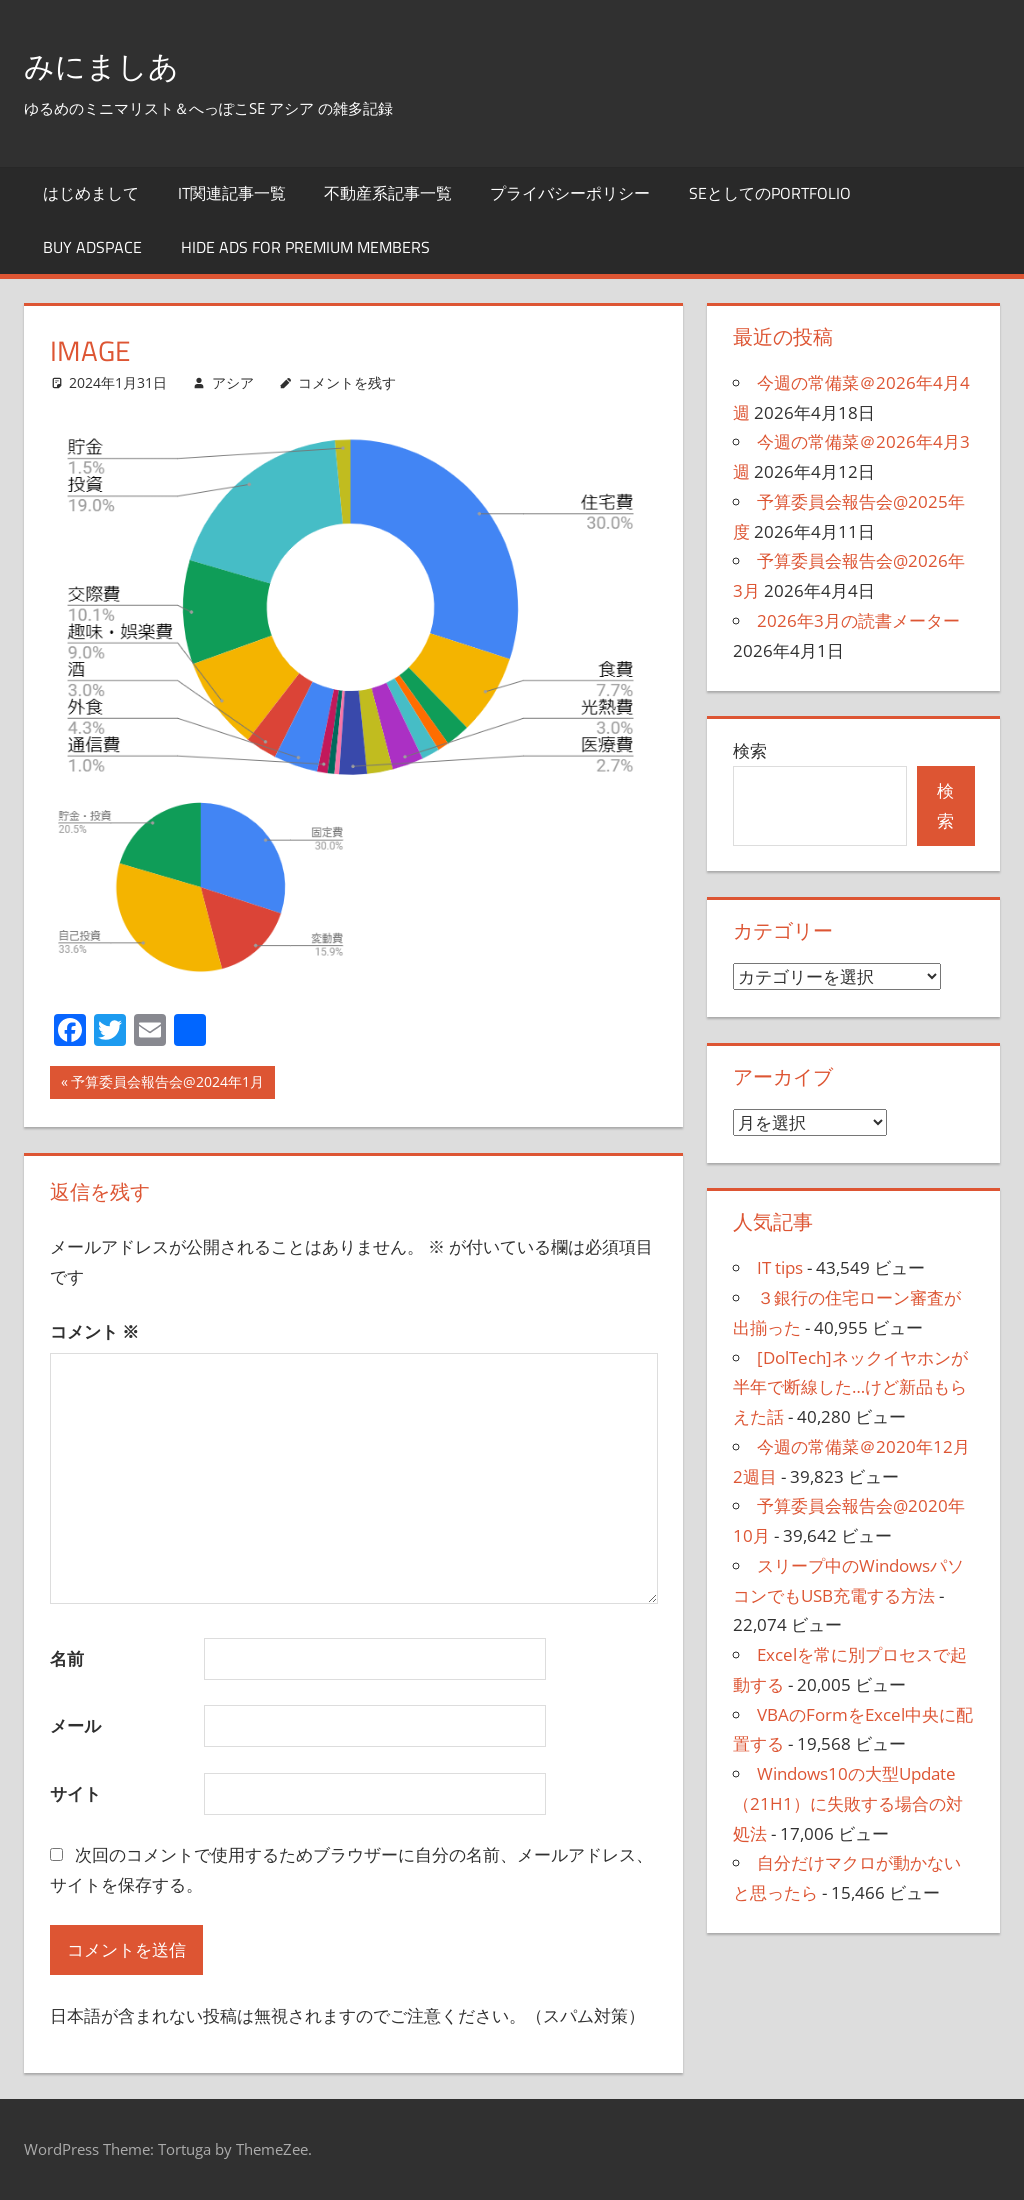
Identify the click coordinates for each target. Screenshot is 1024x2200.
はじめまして (91, 193)
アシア (233, 382)
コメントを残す (347, 382)
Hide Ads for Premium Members (305, 247)
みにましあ (116, 63)
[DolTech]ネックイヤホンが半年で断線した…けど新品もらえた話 (850, 1387)
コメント (94, 1331)
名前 (67, 1658)
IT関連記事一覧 (232, 193)
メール (75, 1725)
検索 (750, 750)
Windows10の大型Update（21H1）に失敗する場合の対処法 (848, 1803)
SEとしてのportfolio (770, 193)
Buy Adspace (92, 247)
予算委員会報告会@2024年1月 (167, 1084)
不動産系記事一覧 (388, 193)
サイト (75, 1793)
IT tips (780, 1267)
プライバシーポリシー (570, 193)
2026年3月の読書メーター (858, 620)
